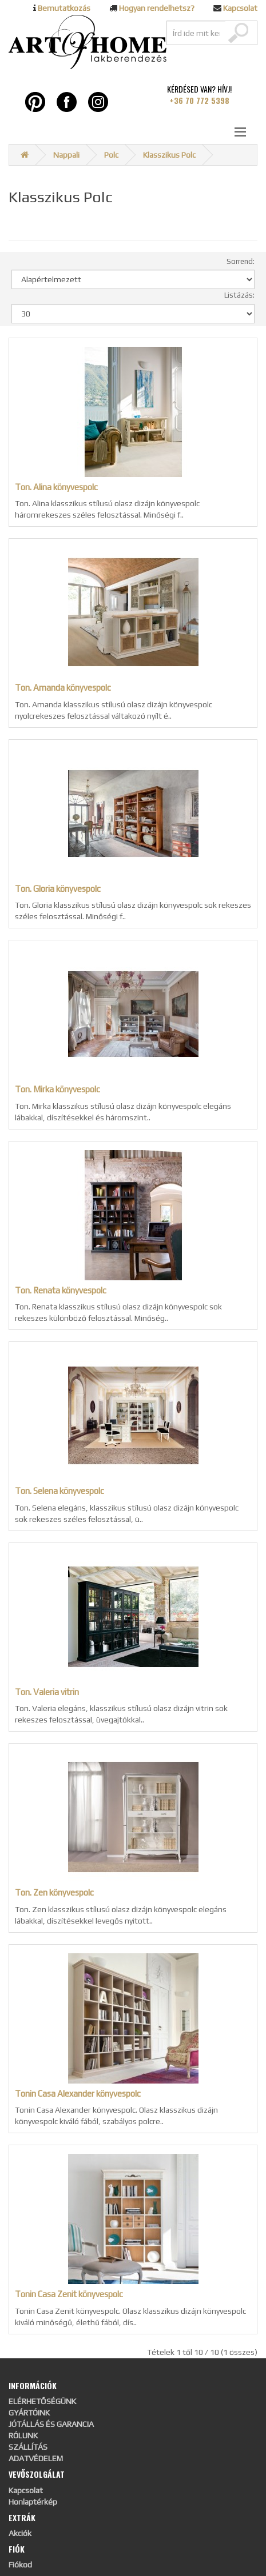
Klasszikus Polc (169, 154)
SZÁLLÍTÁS (28, 2446)
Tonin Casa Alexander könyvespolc (78, 2093)
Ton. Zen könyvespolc (54, 1892)
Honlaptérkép (33, 2501)
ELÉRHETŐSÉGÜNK (42, 2401)
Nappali (66, 154)
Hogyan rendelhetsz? (156, 8)
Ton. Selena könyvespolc (59, 1491)
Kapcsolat (240, 8)
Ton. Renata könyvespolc (60, 1290)
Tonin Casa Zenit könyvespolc (69, 2294)
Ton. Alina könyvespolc (56, 487)
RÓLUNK (23, 2435)
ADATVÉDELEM (36, 2458)
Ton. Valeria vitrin (47, 1692)
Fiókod (20, 2564)
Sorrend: (241, 261)
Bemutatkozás (64, 8)
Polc (111, 154)
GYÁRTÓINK (29, 2412)
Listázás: (239, 295)
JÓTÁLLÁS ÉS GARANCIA (51, 2424)
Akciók (20, 2533)
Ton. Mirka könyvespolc (57, 1089)
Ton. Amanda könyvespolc (63, 687)
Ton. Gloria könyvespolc (58, 889)
